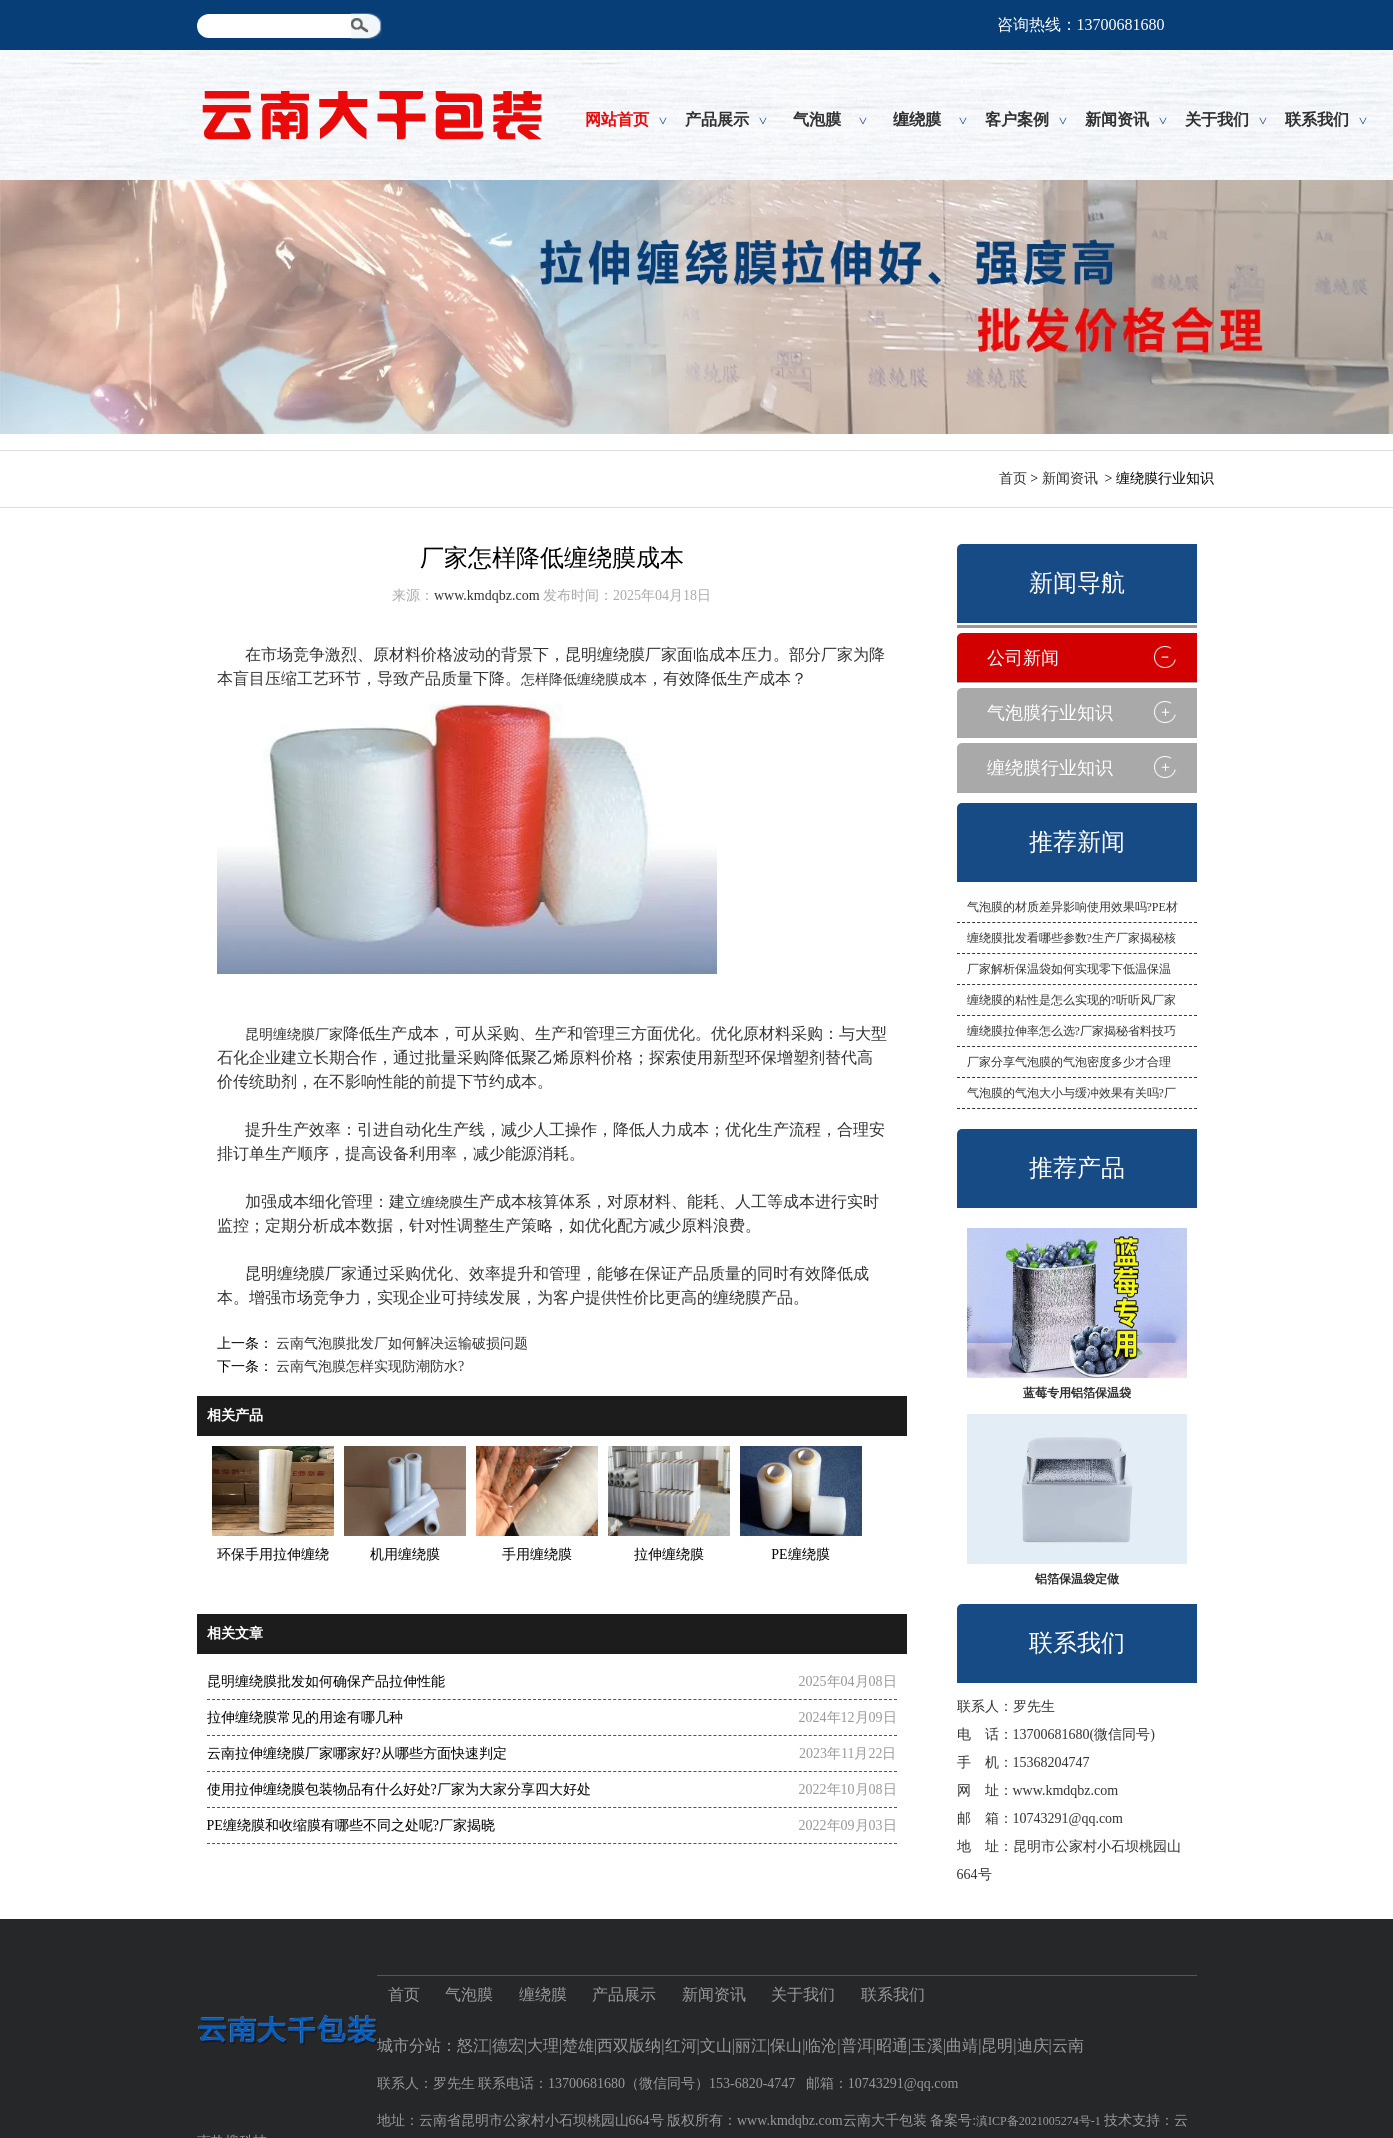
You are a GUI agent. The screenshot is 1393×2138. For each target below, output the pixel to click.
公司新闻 (1023, 658)
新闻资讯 (1117, 119)
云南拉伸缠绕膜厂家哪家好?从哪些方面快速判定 (357, 1753)
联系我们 (1317, 119)
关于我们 (1217, 119)
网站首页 (617, 119)
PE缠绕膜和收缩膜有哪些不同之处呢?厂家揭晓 (351, 1825)
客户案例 (1017, 119)
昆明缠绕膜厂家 (294, 1034)
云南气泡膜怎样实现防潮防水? (369, 1366)
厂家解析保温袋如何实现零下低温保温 (1069, 969)
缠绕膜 (917, 119)
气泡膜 (817, 119)
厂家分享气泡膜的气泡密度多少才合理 (1069, 1062)
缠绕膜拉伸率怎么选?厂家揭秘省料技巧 (1071, 1031)
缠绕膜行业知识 (1050, 768)
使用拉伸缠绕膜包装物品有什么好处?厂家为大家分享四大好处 (399, 1789)
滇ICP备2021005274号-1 (1038, 2121)
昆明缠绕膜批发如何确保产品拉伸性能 (326, 1681)
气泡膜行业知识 (1050, 713)
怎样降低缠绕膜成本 (584, 679)
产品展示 (717, 119)
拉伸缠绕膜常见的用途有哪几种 (305, 1717)
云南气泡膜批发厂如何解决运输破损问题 (401, 1343)
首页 (1013, 478)
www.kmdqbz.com (1066, 1790)
